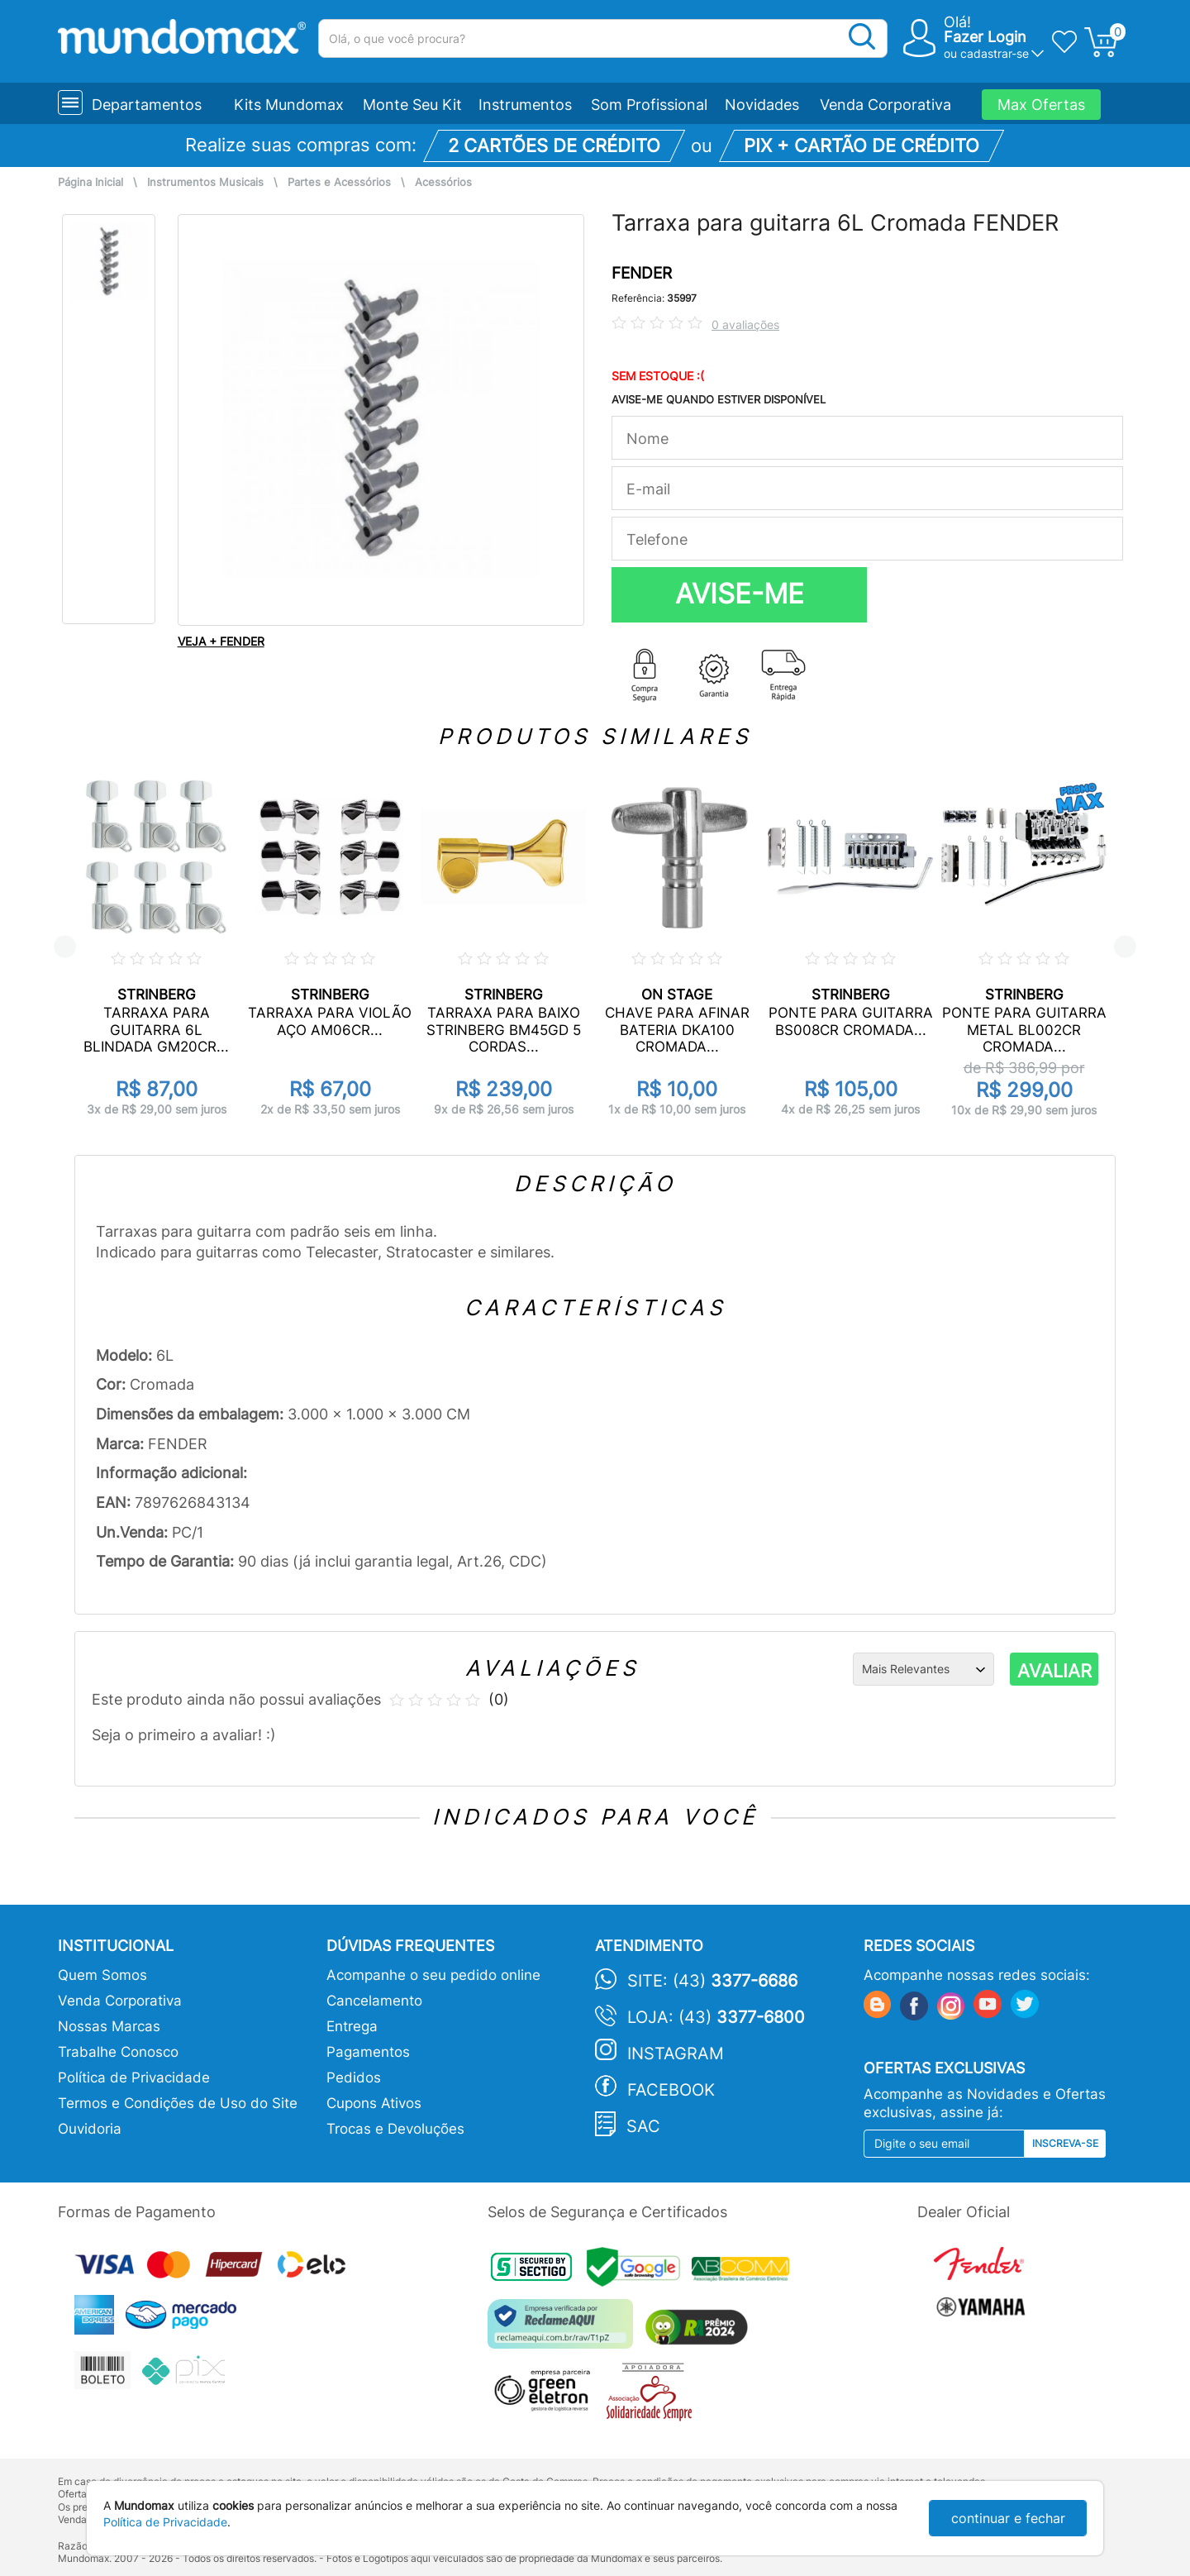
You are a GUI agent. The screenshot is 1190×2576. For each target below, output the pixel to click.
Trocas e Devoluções (395, 2128)
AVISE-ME (739, 593)
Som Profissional (649, 104)
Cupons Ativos (373, 2103)
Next (1125, 947)
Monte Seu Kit (412, 104)
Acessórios (443, 182)
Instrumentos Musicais (205, 182)
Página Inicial (90, 182)
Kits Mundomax (289, 104)
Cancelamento (374, 2000)
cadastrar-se (994, 53)
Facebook (671, 2090)
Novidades (762, 104)
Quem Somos (102, 1975)
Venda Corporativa (885, 104)
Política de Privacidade (134, 2077)
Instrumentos (525, 104)
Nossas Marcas (109, 2026)
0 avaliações (745, 324)
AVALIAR (1054, 1671)
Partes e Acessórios (339, 182)
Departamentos (147, 104)
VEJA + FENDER (221, 641)
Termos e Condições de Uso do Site (178, 2103)
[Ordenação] (923, 1669)
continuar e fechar (1008, 2518)
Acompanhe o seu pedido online (433, 1975)
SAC (643, 2126)
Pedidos (353, 2077)
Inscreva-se (1065, 2143)
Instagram (675, 2053)
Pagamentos (368, 2052)
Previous (65, 947)
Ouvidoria (89, 2128)
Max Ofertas (1041, 104)
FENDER (642, 273)
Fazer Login (985, 36)
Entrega (352, 2026)
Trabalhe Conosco (118, 2052)
